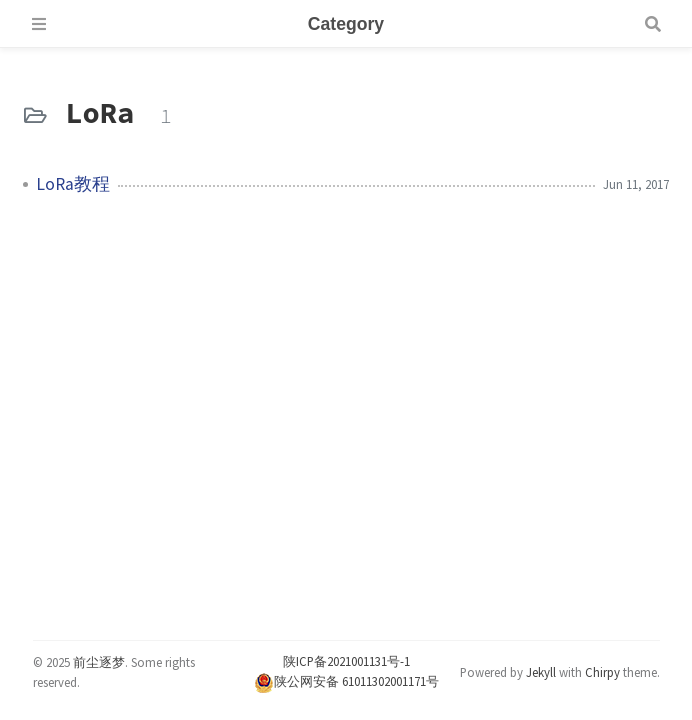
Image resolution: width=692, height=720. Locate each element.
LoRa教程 (73, 184)
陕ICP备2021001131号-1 (346, 661)
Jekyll (541, 672)
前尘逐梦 (99, 662)
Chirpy (602, 672)
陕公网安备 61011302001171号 (346, 681)
